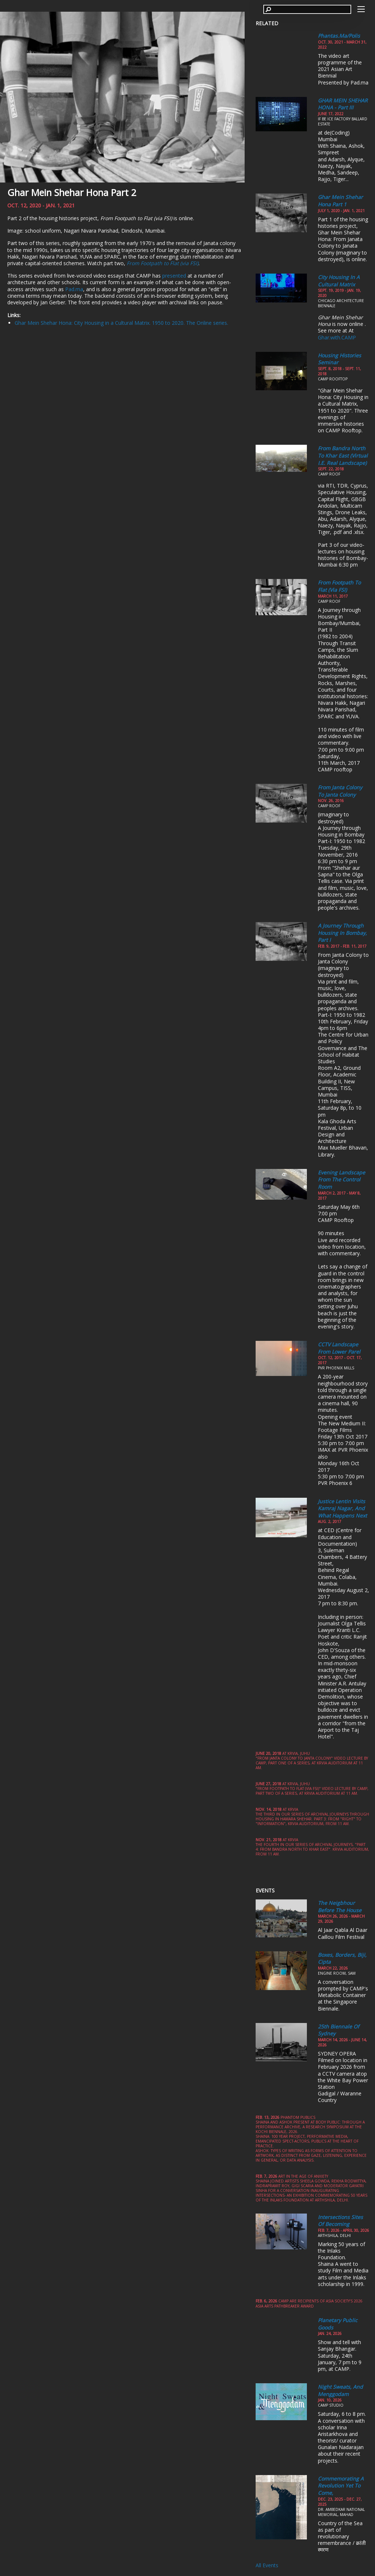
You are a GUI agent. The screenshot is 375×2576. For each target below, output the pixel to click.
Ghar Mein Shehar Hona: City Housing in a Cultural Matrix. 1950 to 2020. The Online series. (121, 322)
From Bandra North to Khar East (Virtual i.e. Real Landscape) (343, 455)
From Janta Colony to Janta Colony (340, 791)
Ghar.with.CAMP (337, 337)
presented (174, 275)
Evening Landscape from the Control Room (341, 1179)
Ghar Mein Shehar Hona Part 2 (71, 192)
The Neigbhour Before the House (339, 1906)
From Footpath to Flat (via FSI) (339, 586)
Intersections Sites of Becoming (340, 2221)
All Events (267, 2565)
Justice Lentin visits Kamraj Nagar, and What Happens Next (342, 1508)
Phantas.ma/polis (339, 35)
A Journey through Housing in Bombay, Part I (342, 932)
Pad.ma (74, 289)
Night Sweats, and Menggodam (340, 2390)
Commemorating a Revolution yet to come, (341, 2485)
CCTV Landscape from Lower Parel (339, 1348)
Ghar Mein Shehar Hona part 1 (340, 200)
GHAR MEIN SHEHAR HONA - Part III (343, 104)
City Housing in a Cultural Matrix (339, 281)
